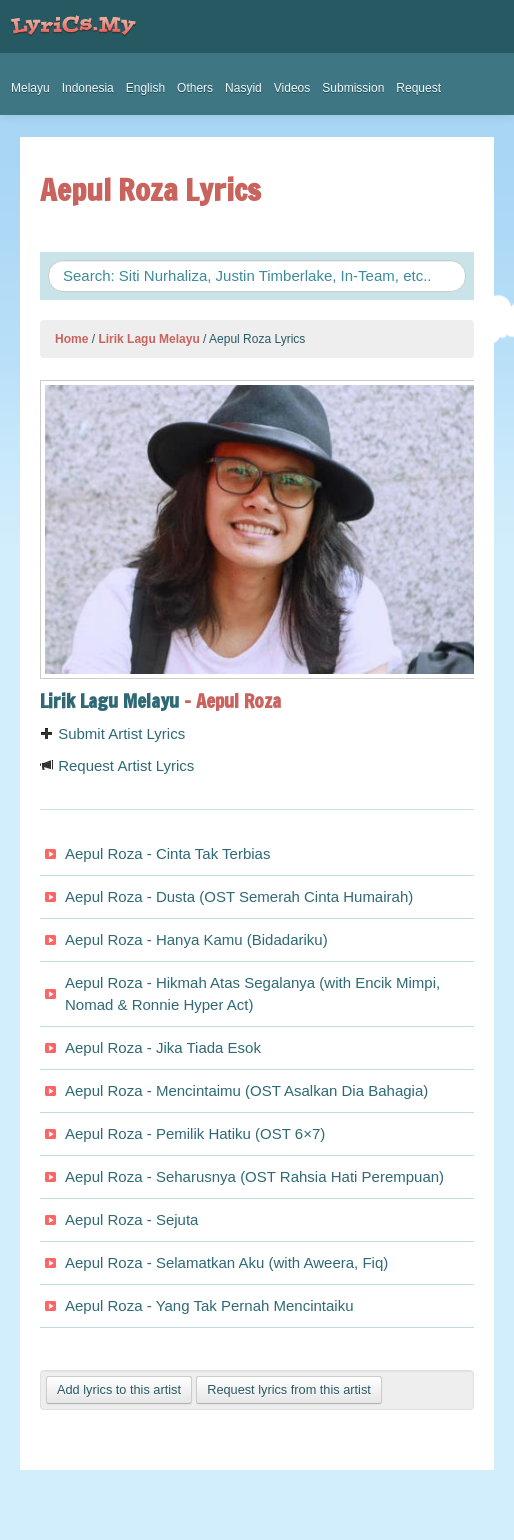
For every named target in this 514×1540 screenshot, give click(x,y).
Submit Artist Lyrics (112, 733)
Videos (292, 88)
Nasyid (243, 88)
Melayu (30, 88)
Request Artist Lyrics (117, 765)
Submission (353, 88)
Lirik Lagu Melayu (148, 339)
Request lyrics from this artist (289, 1389)
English (145, 88)
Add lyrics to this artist (119, 1389)
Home (71, 339)
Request (418, 88)
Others (195, 88)
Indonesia (88, 88)
